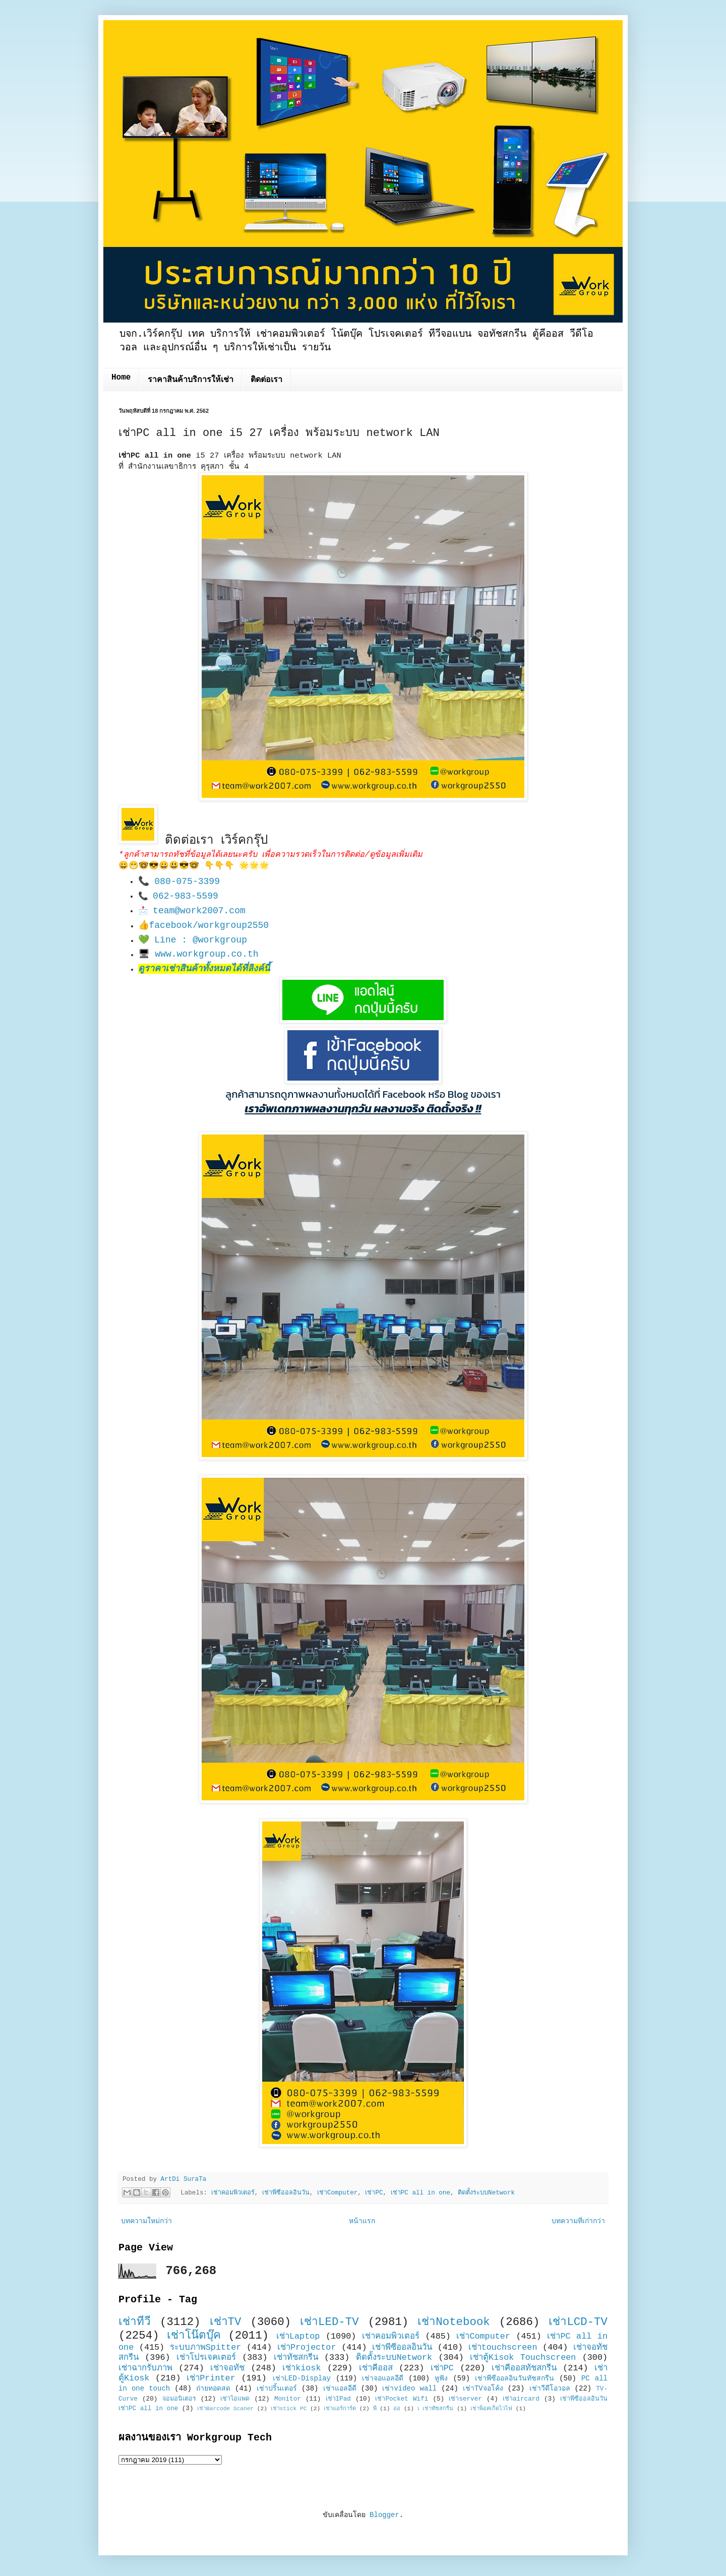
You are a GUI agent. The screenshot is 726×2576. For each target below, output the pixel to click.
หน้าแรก (362, 2221)
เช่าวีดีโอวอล (549, 2388)
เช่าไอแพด (235, 2399)
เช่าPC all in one (420, 2192)
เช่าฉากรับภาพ (145, 2368)
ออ (396, 2409)
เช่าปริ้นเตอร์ (277, 2388)
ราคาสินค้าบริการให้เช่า (190, 380)
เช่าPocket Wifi (401, 2399)
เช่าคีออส (376, 2368)
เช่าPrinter (211, 2378)
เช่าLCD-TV (578, 2322)
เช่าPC (374, 2192)
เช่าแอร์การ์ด (340, 2409)
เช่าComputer (337, 2192)
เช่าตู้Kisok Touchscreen (523, 2357)
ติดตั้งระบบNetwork (486, 2192)
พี (375, 2409)
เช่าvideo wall (409, 2388)
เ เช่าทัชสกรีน (435, 2409)
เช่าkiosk (301, 2368)
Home (121, 377)
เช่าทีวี (134, 2322)
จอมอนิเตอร (179, 2399)
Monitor (287, 2399)
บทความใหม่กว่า (146, 2221)
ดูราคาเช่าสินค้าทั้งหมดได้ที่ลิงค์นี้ (204, 969)
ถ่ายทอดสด (213, 2388)
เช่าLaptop (298, 2336)
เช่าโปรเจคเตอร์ (206, 2357)
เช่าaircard (521, 2399)
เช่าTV (225, 2322)
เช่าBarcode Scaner (225, 2409)
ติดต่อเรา (266, 380)
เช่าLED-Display (302, 2378)
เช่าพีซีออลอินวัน (286, 2192)
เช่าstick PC (289, 2409)
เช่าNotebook (453, 2322)
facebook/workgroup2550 (209, 925)
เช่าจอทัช (227, 2368)
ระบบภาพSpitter (205, 2347)
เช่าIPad (338, 2399)
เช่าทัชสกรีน (296, 2357)
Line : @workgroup (200, 940)
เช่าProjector (306, 2347)
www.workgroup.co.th (206, 954)
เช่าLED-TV (329, 2322)
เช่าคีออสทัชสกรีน (524, 2368)
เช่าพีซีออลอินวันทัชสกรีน (514, 2378)
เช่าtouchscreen (502, 2347)
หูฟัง (441, 2378)
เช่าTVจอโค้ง (483, 2388)
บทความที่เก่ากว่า (578, 2221)
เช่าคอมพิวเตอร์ (233, 2192)
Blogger (384, 2515)
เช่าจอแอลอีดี (382, 2378)
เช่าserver (465, 2399)
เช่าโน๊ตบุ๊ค (194, 2335)
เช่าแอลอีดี (339, 2388)
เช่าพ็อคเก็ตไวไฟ (491, 2409)
